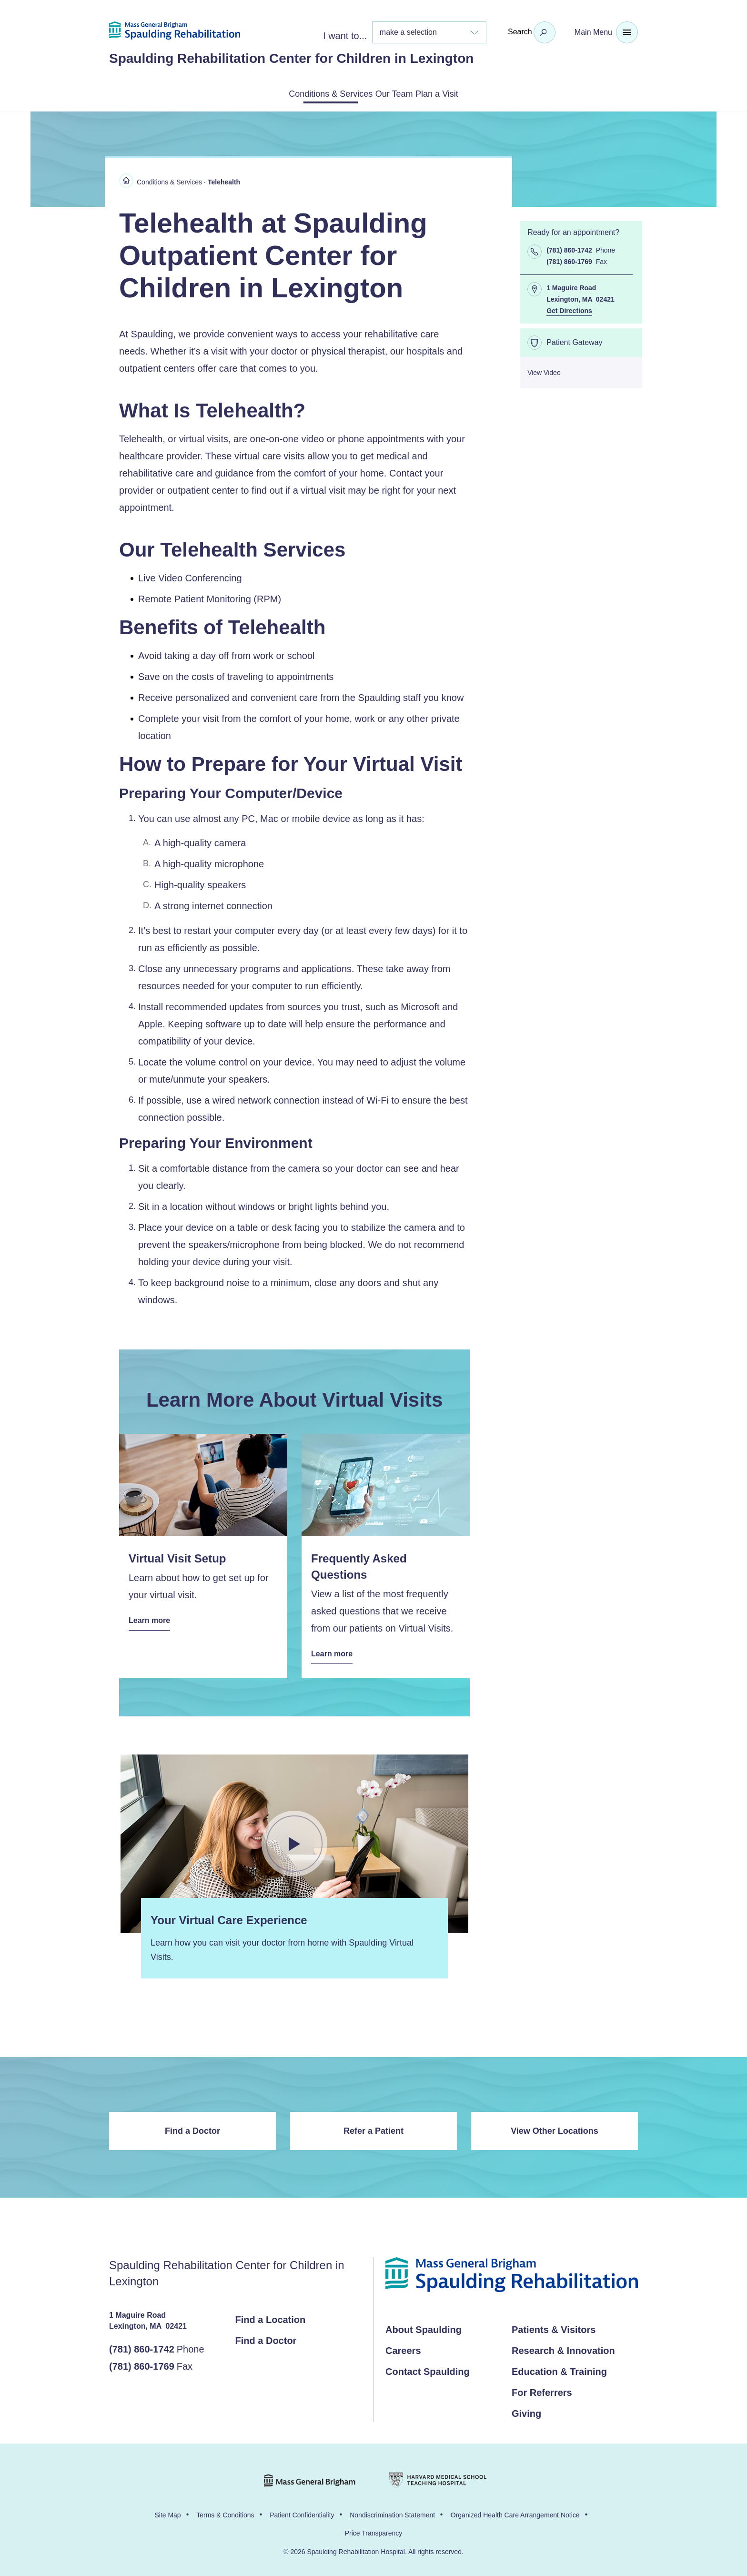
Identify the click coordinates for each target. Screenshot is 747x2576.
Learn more (152, 1619)
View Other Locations (554, 2128)
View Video (544, 371)
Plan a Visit (462, 93)
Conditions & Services (307, 93)
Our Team (396, 93)
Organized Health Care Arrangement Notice (515, 2512)
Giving (526, 2411)
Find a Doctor (192, 2128)
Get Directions (569, 309)
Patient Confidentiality (302, 2512)
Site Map (167, 2512)
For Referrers (542, 2390)
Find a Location (270, 2317)
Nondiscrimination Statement (392, 2512)
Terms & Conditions (225, 2512)
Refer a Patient (373, 2128)
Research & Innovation (563, 2348)
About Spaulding (423, 2327)
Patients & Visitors (554, 2327)
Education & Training (559, 2369)
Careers (403, 2348)
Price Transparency (374, 2531)
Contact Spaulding (427, 2369)
